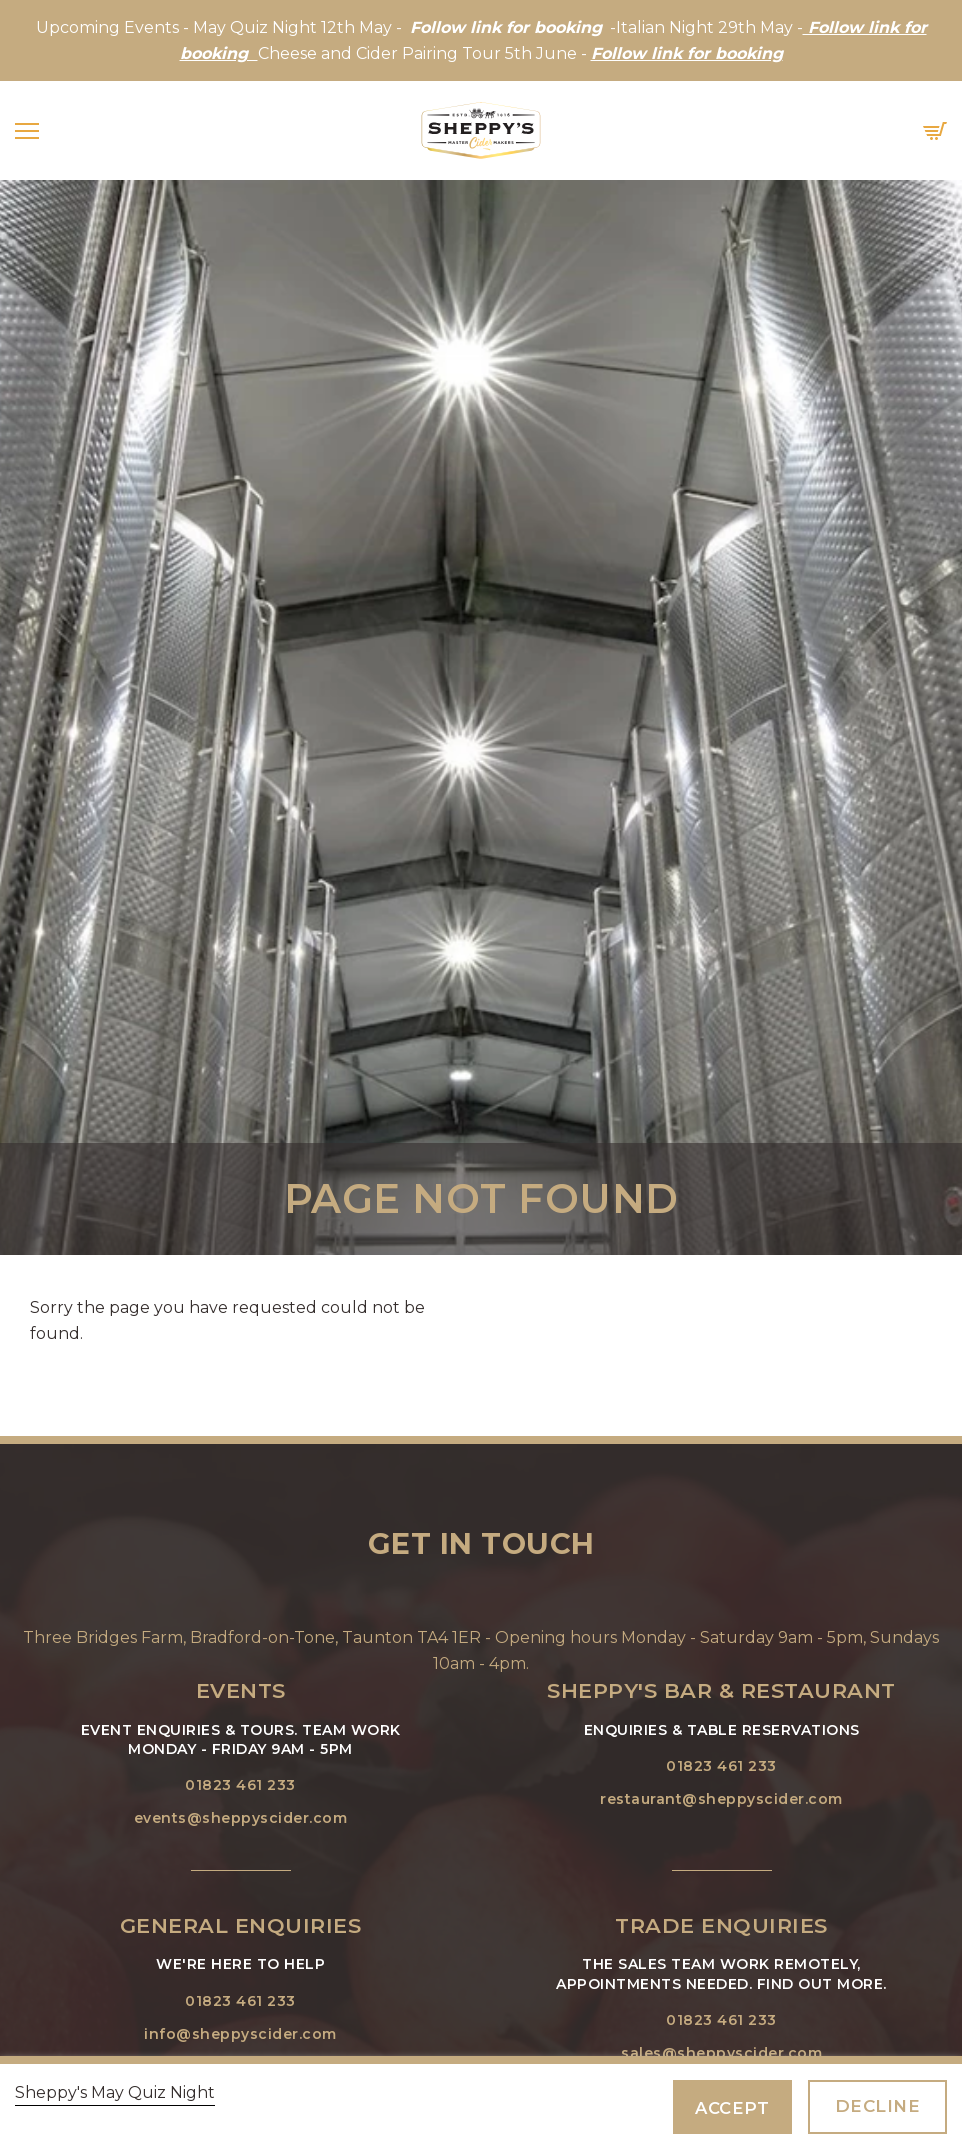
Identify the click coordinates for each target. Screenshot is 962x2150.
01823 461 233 (240, 1785)
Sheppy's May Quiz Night (115, 2092)
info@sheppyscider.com (240, 2034)
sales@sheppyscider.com (721, 2053)
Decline (878, 2106)
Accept (732, 2108)
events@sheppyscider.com (241, 1818)
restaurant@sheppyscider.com (721, 1799)
